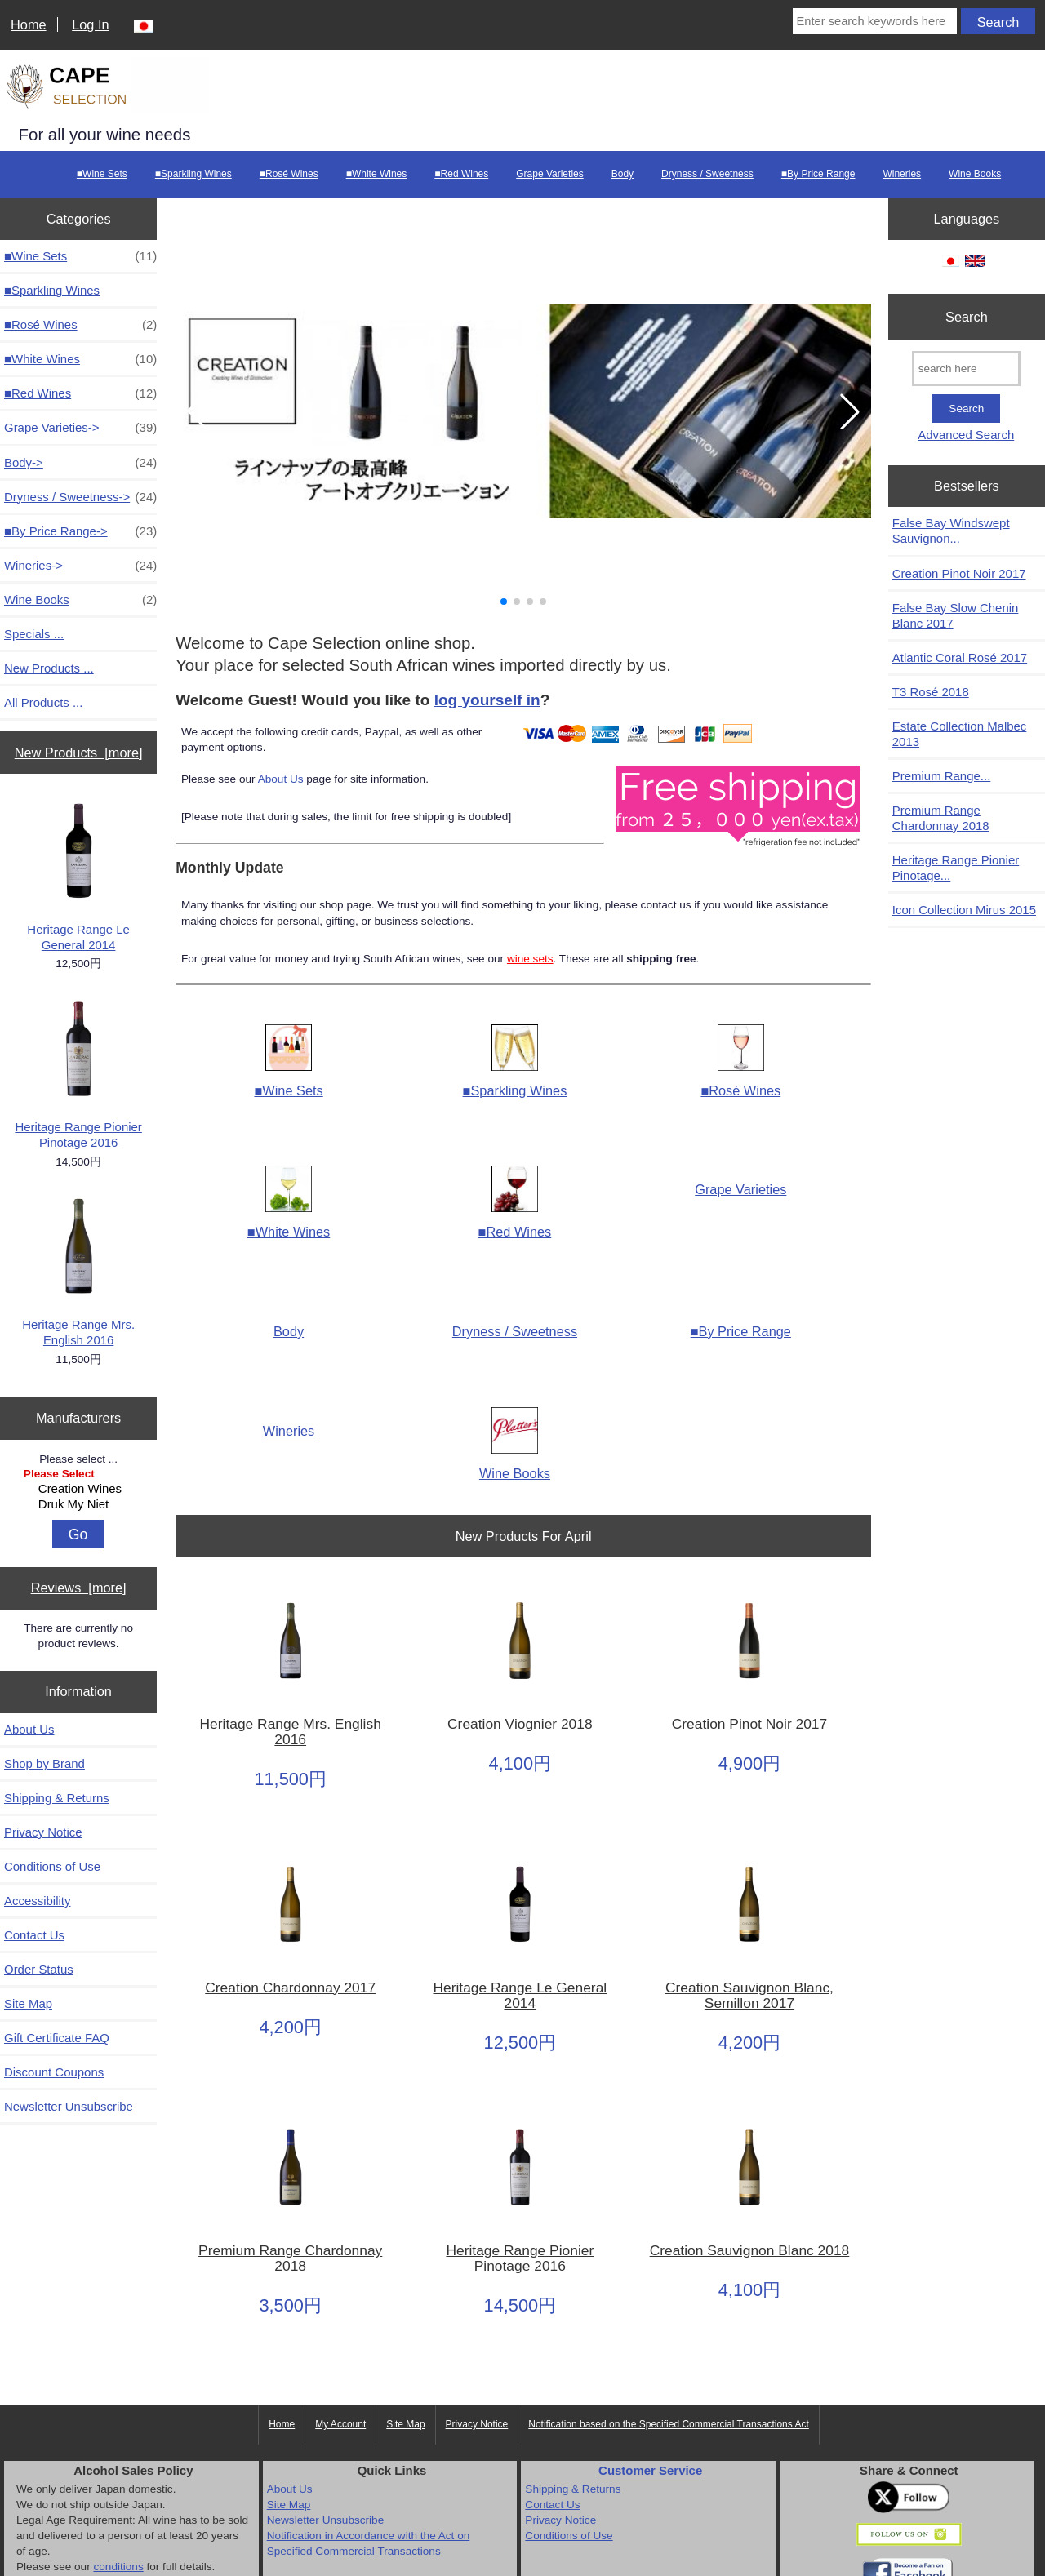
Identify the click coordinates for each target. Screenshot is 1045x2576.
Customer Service (650, 2470)
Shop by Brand (44, 1763)
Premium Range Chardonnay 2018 (290, 2258)
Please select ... (78, 1458)
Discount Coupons (54, 2072)
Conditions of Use (52, 1866)
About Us (29, 1729)
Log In (90, 24)
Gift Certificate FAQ (56, 2038)
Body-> (80, 462)
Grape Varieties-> (80, 427)
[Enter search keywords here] (875, 21)
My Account (340, 2424)
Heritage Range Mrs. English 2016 (78, 1271)
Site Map (28, 2003)
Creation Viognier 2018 (520, 1724)
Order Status (38, 1969)
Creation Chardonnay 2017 (290, 1988)
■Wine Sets (102, 174)
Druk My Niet (81, 1504)
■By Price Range (818, 174)
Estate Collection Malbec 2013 (959, 733)
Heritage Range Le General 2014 (78, 876)
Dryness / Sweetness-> (80, 496)
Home (29, 24)
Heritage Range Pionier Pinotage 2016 (78, 1073)
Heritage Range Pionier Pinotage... (955, 867)
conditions (118, 2566)
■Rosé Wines (289, 174)
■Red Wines (461, 174)
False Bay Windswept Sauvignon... (951, 530)
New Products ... (49, 668)
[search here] (966, 368)
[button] (503, 601)
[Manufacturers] (79, 1491)
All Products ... (43, 702)
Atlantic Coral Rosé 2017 (959, 657)
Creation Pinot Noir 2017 (749, 1724)
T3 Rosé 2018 (930, 692)
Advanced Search (966, 435)
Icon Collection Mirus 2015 (964, 910)
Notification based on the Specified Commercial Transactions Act (668, 2424)
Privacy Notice (43, 1832)
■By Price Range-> (80, 531)
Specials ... (34, 634)
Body (622, 174)
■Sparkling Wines (193, 174)
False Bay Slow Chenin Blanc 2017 (955, 615)
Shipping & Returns (56, 1798)
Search (966, 316)
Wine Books (975, 174)
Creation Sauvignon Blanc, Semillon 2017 (749, 1995)
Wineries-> (80, 565)
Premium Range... (941, 776)
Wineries (902, 174)
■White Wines (376, 174)
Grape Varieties (549, 174)
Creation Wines (81, 1489)
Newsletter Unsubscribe (68, 2106)
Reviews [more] (79, 1587)
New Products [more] (79, 752)
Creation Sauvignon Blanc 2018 (750, 2250)
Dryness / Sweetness (707, 174)
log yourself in (487, 699)
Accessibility (37, 1901)
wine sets (530, 959)
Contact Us (34, 1935)
